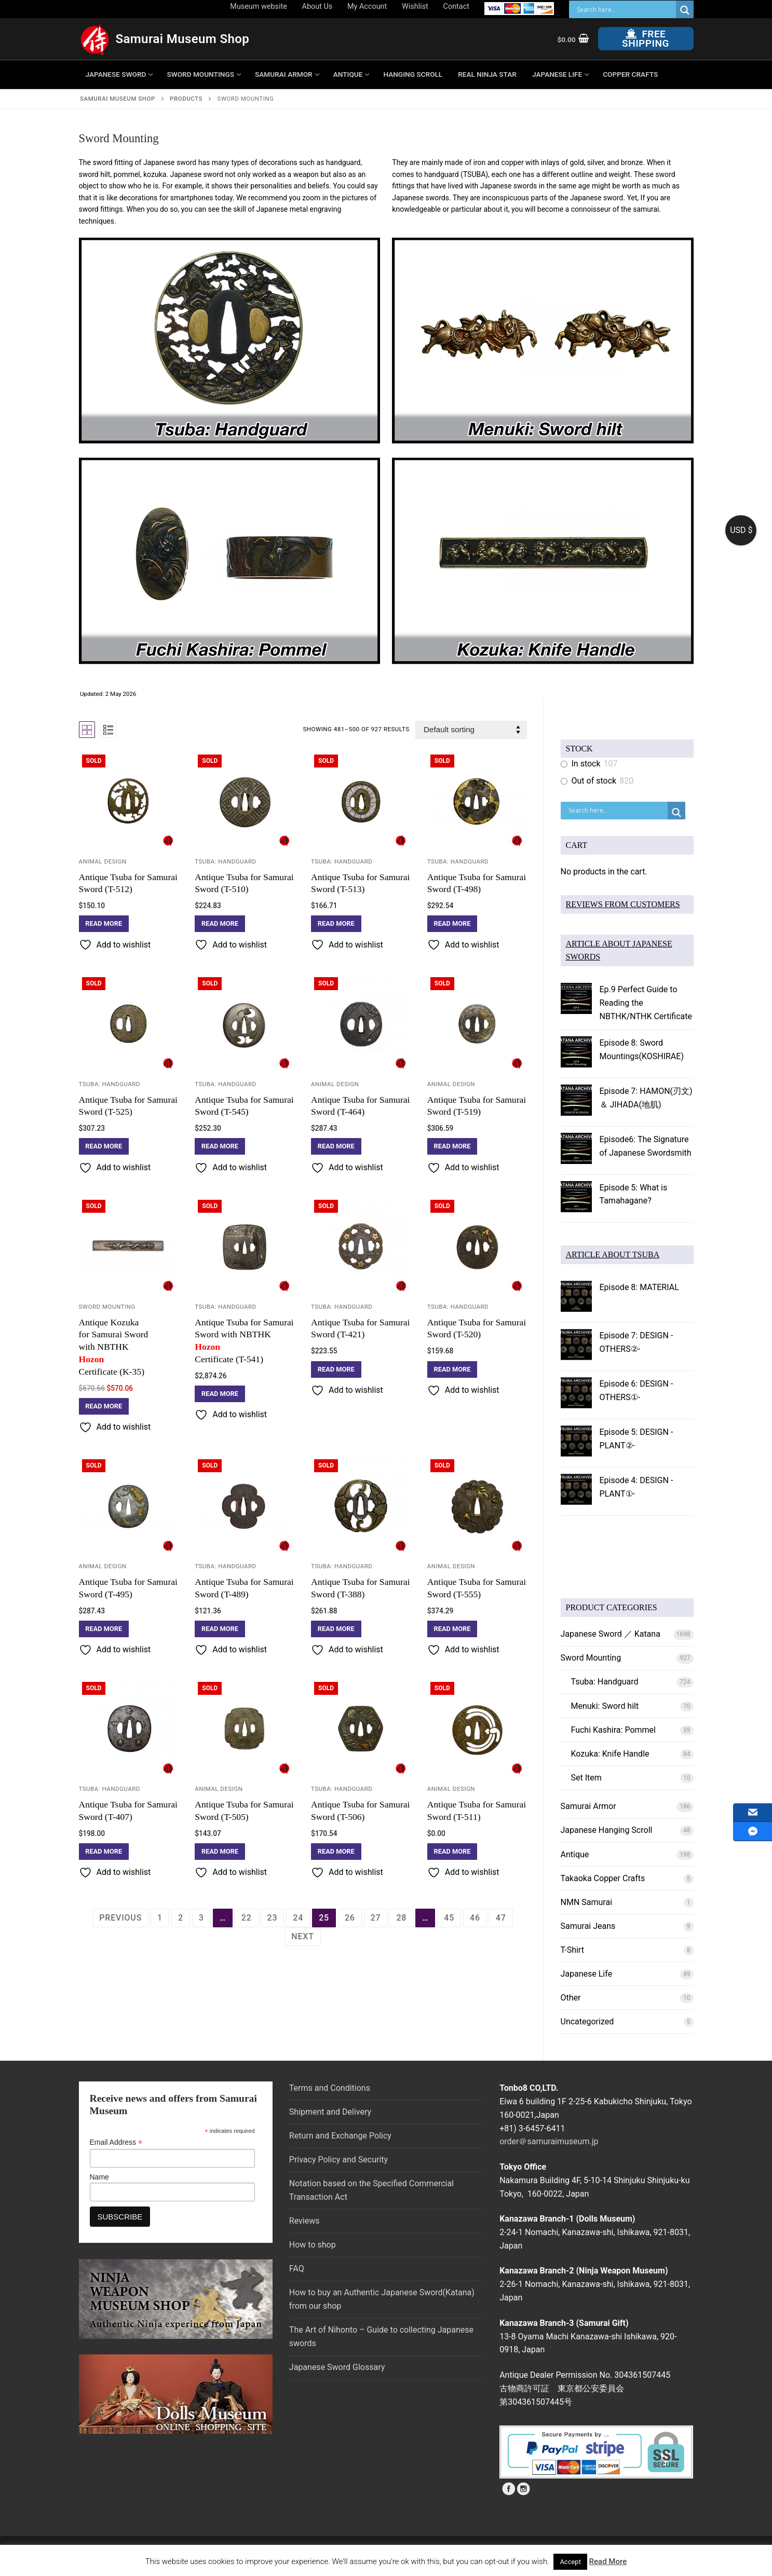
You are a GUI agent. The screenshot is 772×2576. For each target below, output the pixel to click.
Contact (456, 6)
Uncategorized (587, 2021)
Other (571, 1998)
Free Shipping (645, 38)
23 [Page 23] (272, 1918)
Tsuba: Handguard (225, 861)
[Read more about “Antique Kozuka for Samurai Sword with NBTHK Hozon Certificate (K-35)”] (104, 1406)
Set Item (586, 1778)
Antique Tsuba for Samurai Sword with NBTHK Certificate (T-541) (244, 1340)
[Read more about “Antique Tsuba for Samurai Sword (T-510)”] (220, 923)
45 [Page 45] (449, 1918)
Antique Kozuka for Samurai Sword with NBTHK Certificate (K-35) (129, 1347)
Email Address (116, 2142)
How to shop (312, 2245)
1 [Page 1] (159, 1918)
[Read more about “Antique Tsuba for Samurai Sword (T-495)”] (104, 1629)
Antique (575, 1854)
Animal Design (103, 861)
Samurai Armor (588, 1806)
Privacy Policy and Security (338, 2159)
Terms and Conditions (329, 2088)
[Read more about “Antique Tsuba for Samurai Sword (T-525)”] (104, 1146)
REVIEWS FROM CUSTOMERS (623, 904)
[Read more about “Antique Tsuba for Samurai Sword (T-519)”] (452, 1146)
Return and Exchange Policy (340, 2136)
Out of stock (594, 781)
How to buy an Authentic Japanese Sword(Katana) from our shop (382, 2299)
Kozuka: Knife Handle (610, 1754)
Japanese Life (587, 1974)
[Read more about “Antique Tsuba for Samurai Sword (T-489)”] (220, 1629)
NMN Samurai (587, 1902)
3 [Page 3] (201, 1918)
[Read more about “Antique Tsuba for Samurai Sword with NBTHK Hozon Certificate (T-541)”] (220, 1394)
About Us (317, 6)
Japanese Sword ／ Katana (610, 1634)
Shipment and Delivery (330, 2112)
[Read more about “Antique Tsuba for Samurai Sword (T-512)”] (104, 923)
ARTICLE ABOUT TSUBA (613, 1254)
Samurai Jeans (588, 1926)
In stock (586, 764)
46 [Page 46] (475, 1918)
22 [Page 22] (246, 1918)
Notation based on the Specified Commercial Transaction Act (371, 2190)
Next (302, 1936)
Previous (120, 1918)
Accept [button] (570, 2562)
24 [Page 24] (298, 1918)
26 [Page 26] (350, 1918)
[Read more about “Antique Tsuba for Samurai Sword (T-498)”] (452, 923)
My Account (367, 6)
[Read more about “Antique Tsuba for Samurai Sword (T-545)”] (220, 1146)
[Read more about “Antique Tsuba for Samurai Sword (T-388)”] (336, 1629)
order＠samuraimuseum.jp (548, 2141)
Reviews (304, 2221)
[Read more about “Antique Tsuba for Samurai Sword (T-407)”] (104, 1851)
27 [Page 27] (376, 1918)
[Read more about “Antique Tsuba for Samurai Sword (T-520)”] (452, 1369)
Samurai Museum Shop (183, 39)
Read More (608, 2561)
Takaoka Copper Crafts (603, 1878)
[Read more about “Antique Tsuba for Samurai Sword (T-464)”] (336, 1146)
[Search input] (625, 9)
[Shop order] (470, 730)
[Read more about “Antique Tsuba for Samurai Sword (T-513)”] (336, 923)
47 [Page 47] (501, 1918)
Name (99, 2177)
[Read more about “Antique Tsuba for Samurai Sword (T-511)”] (452, 1851)
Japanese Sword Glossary (337, 2367)
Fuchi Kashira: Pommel (613, 1730)
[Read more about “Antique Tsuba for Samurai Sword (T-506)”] (336, 1851)
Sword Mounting (107, 1306)
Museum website (258, 6)
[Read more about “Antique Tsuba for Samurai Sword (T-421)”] (336, 1369)
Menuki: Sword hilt (605, 1706)
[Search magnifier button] (685, 10)
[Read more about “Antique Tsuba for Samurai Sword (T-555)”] (452, 1629)
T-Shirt (572, 1950)
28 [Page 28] (401, 1918)
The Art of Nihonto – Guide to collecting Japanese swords (381, 2336)
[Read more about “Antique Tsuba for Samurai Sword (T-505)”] (220, 1851)
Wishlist (415, 6)
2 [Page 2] (180, 1918)
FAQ (296, 2268)
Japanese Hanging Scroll (607, 1830)
